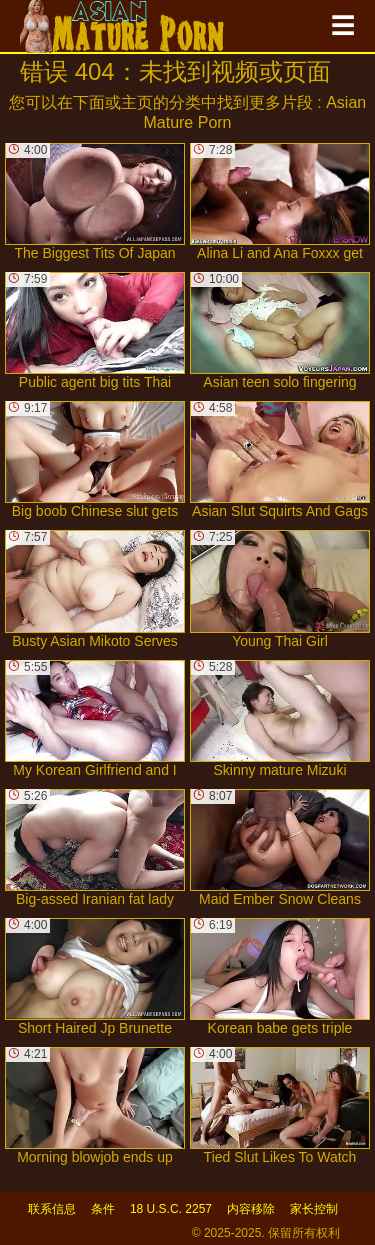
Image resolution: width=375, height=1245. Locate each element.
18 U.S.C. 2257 (171, 1209)
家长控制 (314, 1209)
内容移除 (251, 1209)
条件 (103, 1209)
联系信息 (52, 1209)
